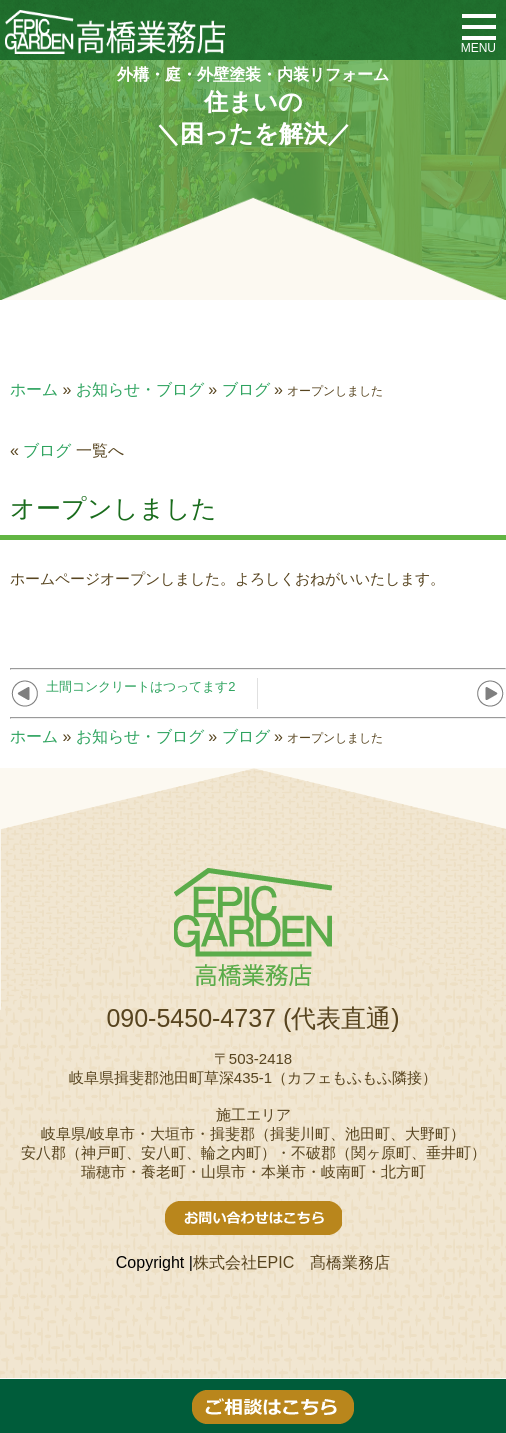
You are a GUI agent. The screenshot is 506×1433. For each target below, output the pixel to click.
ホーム (34, 389)
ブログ (246, 389)
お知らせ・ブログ (140, 389)
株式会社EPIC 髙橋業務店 (291, 1262)
